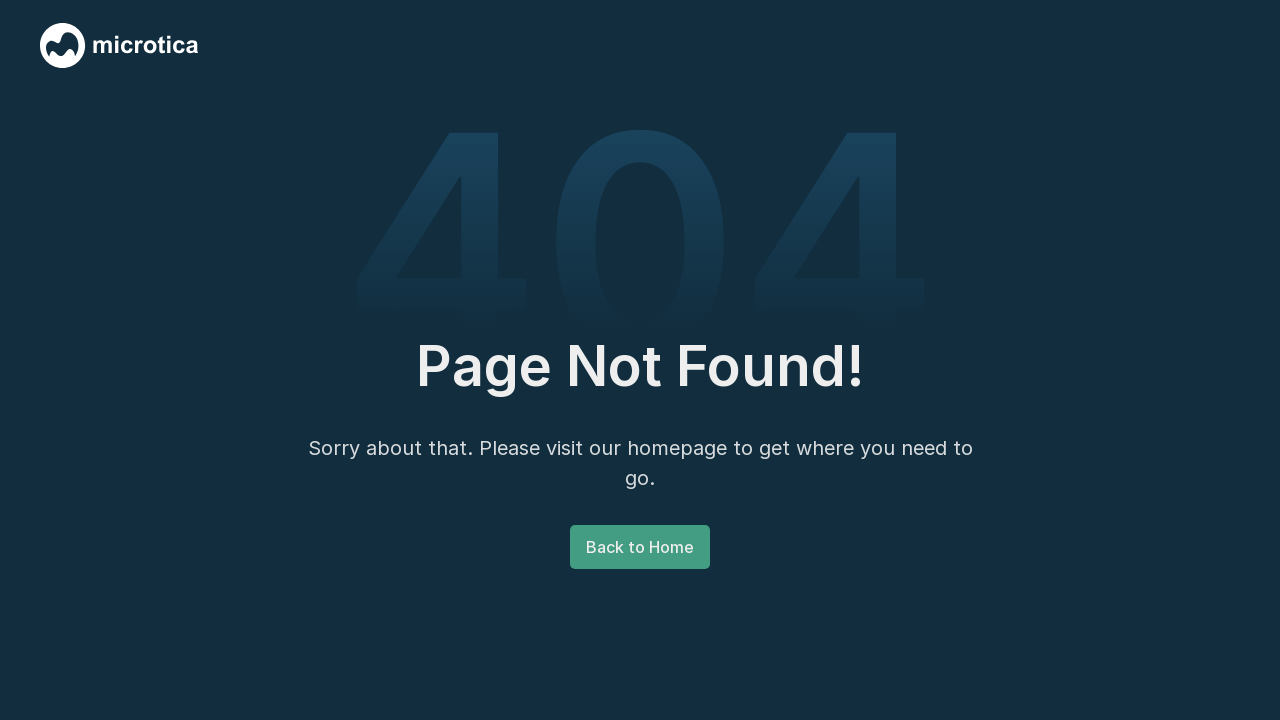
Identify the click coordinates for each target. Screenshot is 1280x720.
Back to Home (640, 547)
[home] (119, 45)
